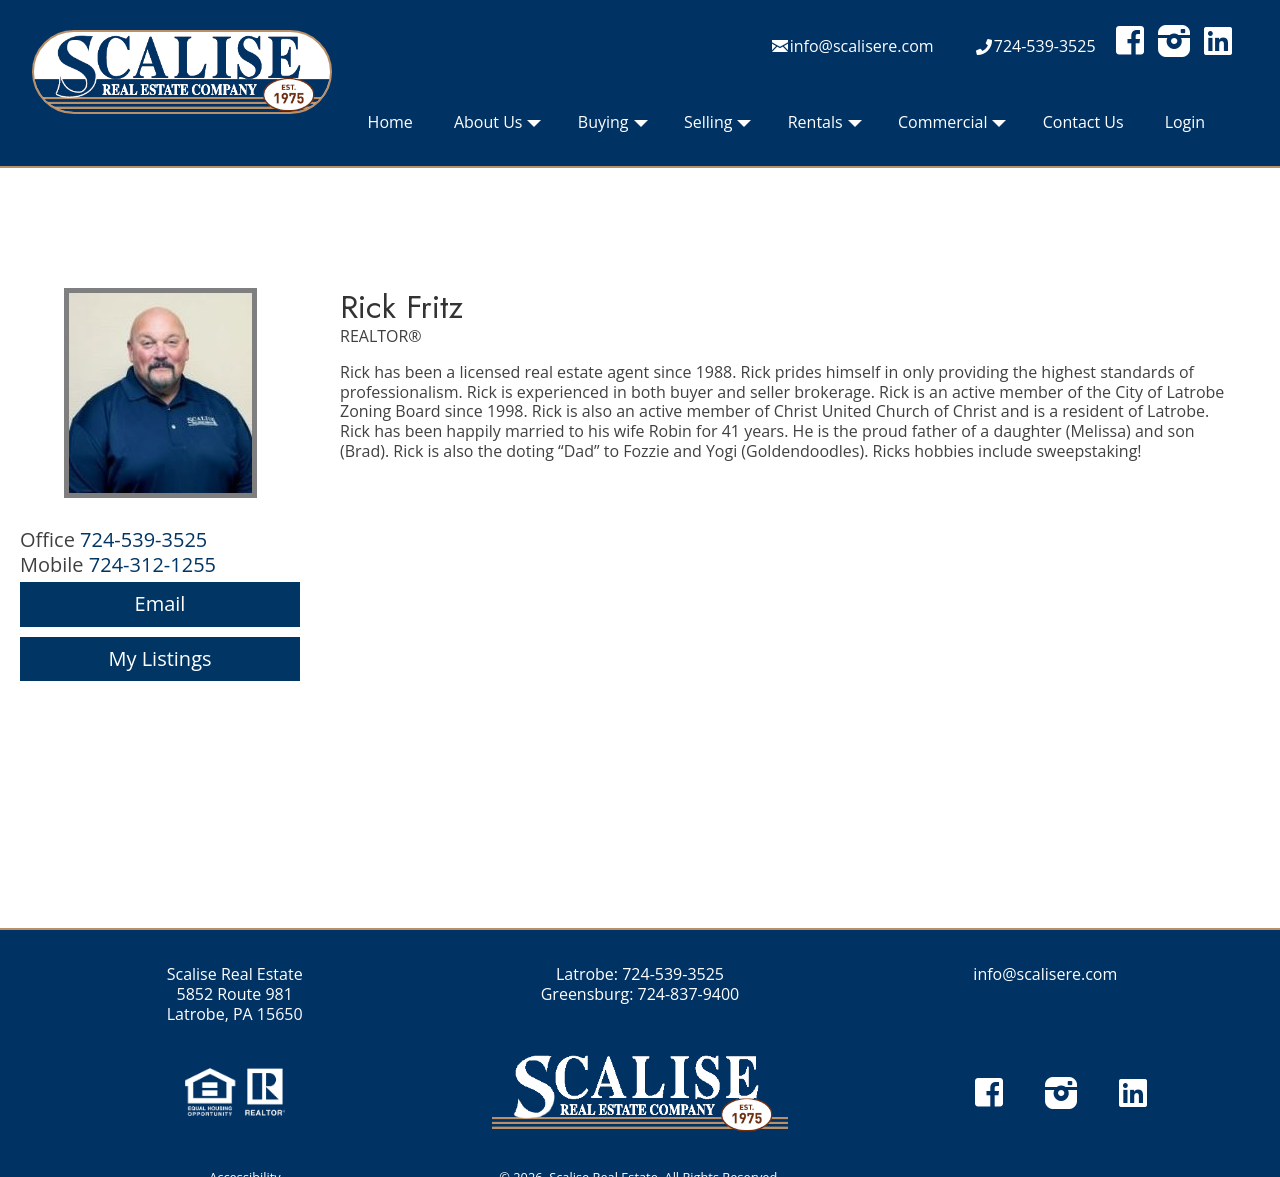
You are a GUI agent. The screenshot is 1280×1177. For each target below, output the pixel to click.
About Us (498, 127)
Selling (717, 127)
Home (390, 122)
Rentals (825, 127)
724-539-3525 (1045, 46)
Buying (613, 127)
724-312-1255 (152, 564)
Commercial (952, 127)
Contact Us (1083, 122)
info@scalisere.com (862, 46)
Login (1185, 122)
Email (160, 603)
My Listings (159, 658)
